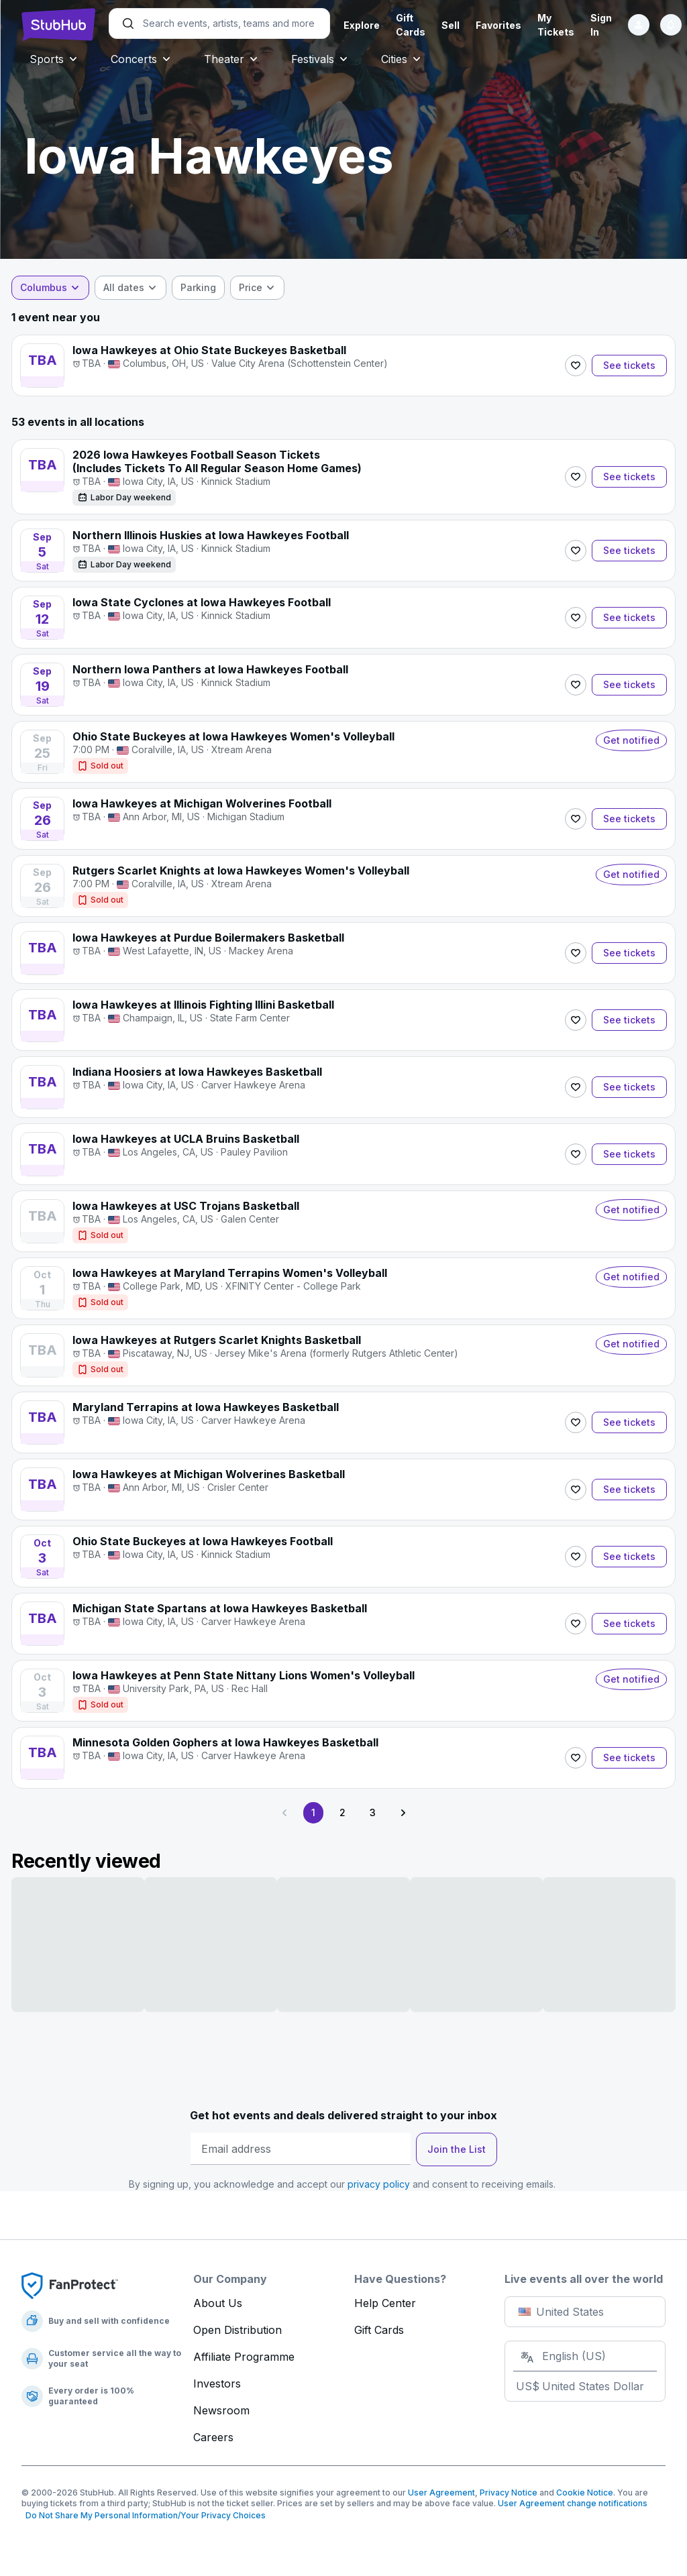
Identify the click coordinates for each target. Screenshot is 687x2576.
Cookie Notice (584, 2492)
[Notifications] (671, 25)
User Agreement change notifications (572, 2503)
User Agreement (441, 2492)
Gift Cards (379, 2330)
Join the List (456, 2149)
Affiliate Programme (244, 2356)
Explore (362, 25)
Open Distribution (237, 2330)
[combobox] (60, 288)
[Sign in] (638, 25)
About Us (217, 2303)
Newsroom (221, 2410)
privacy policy (379, 2184)
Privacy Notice (508, 2492)
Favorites (498, 25)
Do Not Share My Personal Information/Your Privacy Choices (143, 2515)
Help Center (385, 2303)
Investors (217, 2383)
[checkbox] (208, 288)
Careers (213, 2437)
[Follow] (565, 365)
